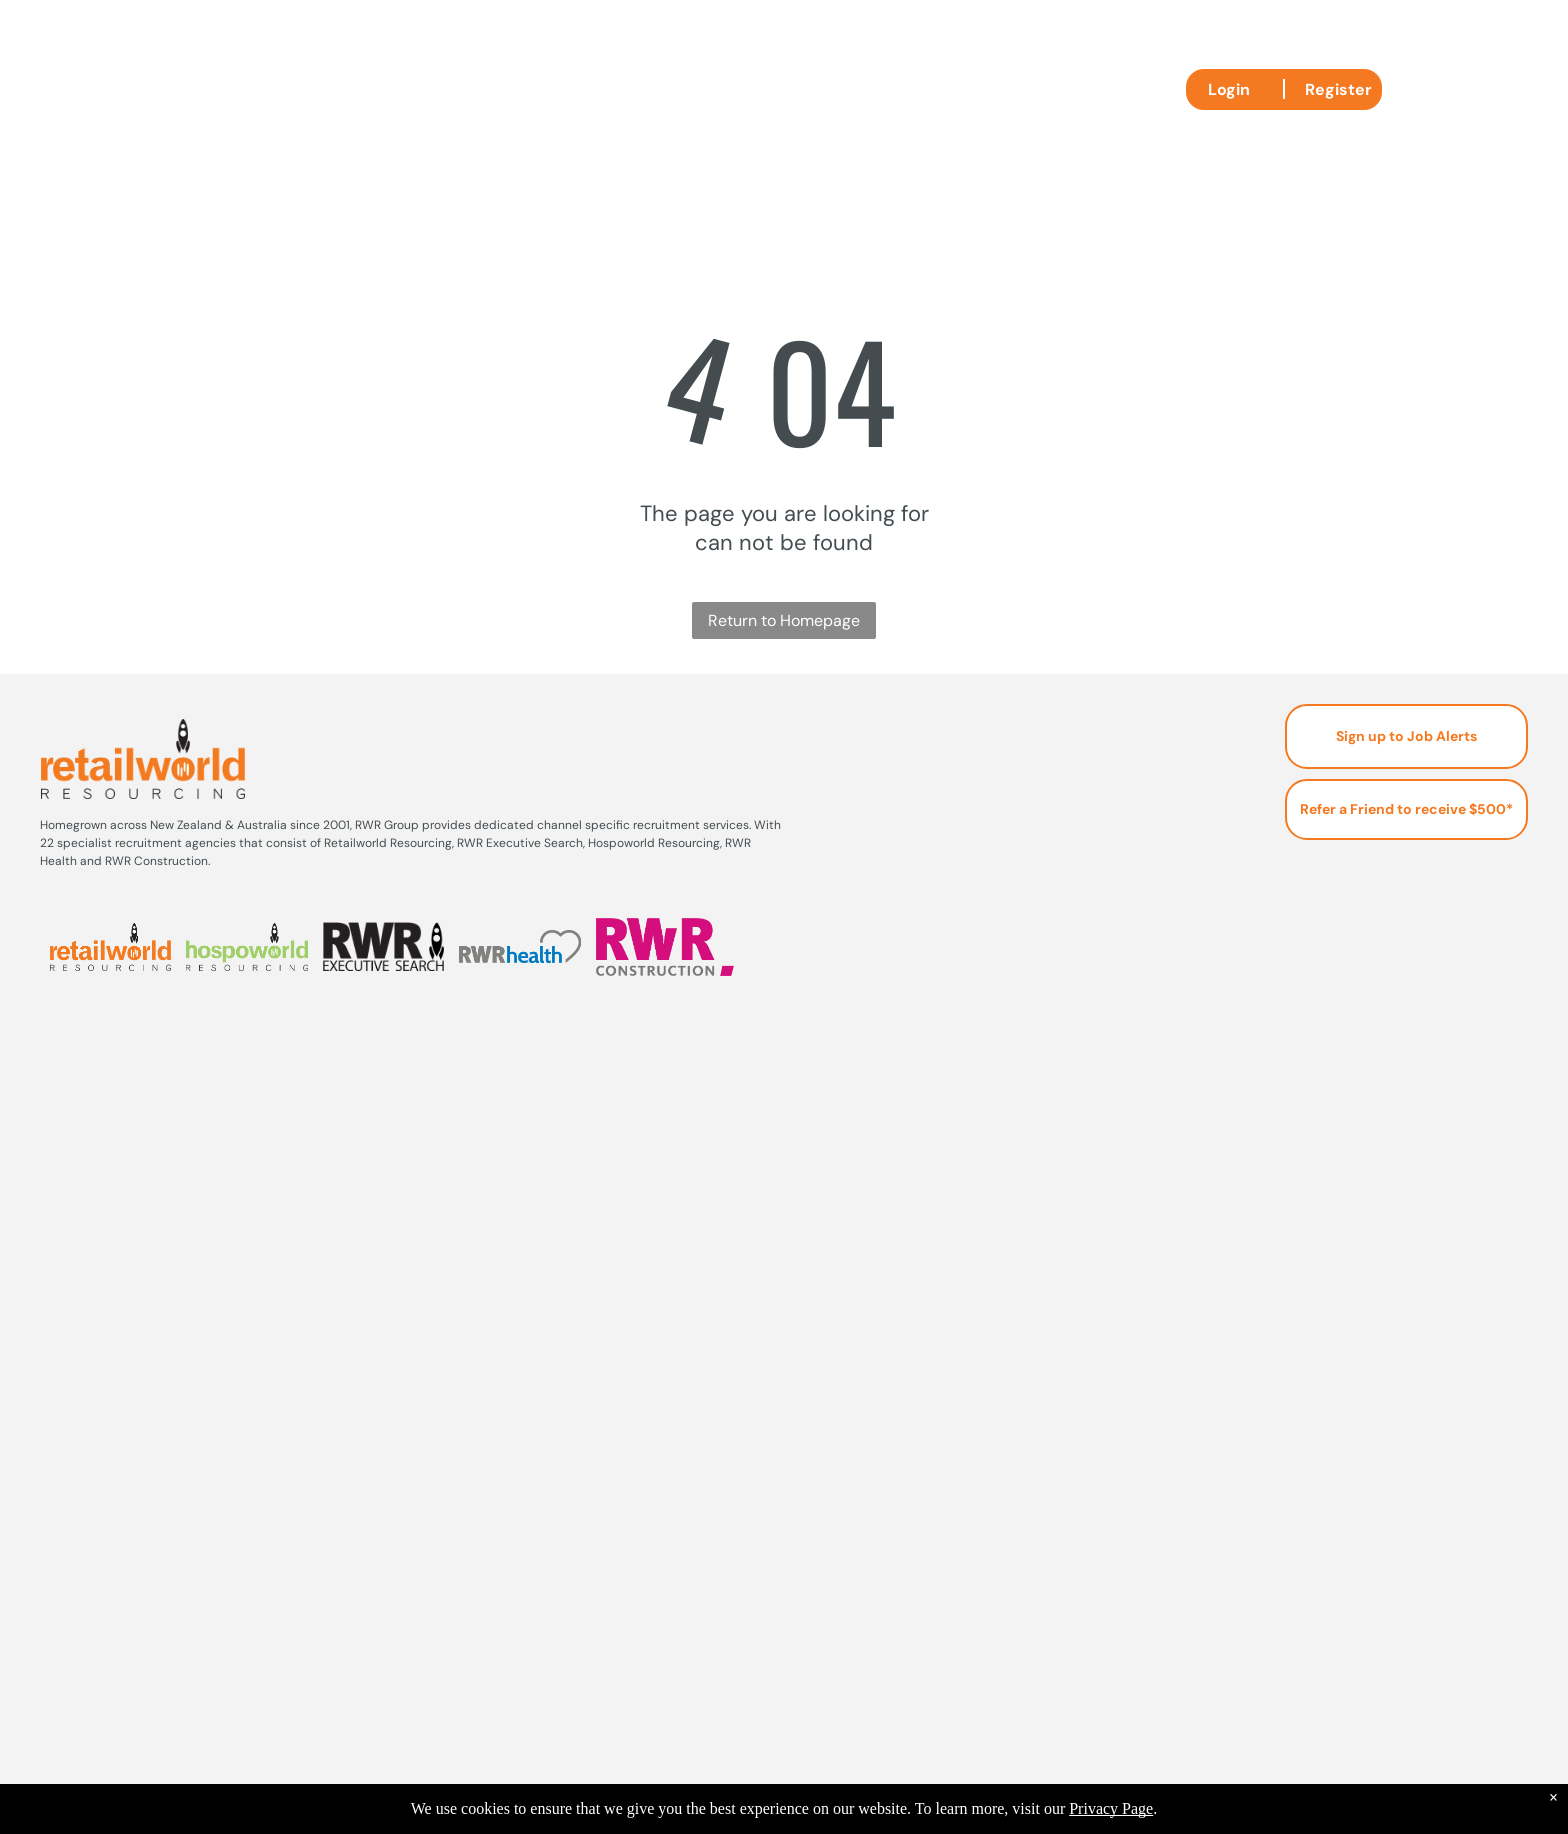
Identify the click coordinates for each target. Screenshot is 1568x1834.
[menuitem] (548, 87)
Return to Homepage (784, 620)
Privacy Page (1111, 1808)
